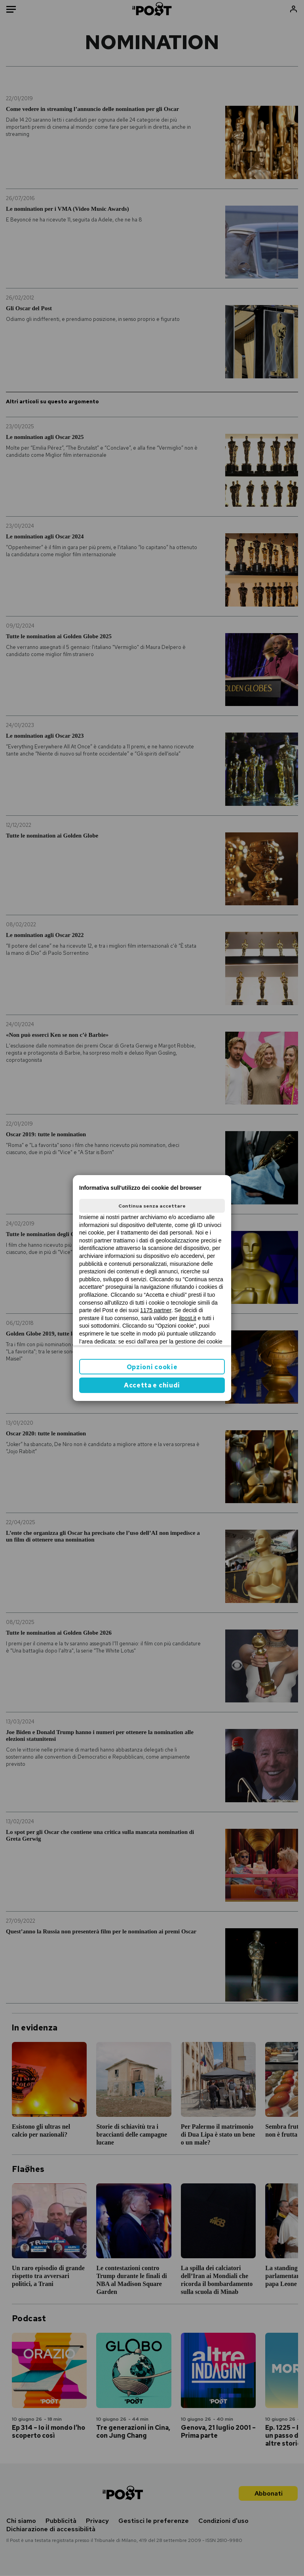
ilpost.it (187, 1318)
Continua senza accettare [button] (152, 1206)
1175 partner (155, 1310)
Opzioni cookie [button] (152, 1367)
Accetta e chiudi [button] (152, 1385)
